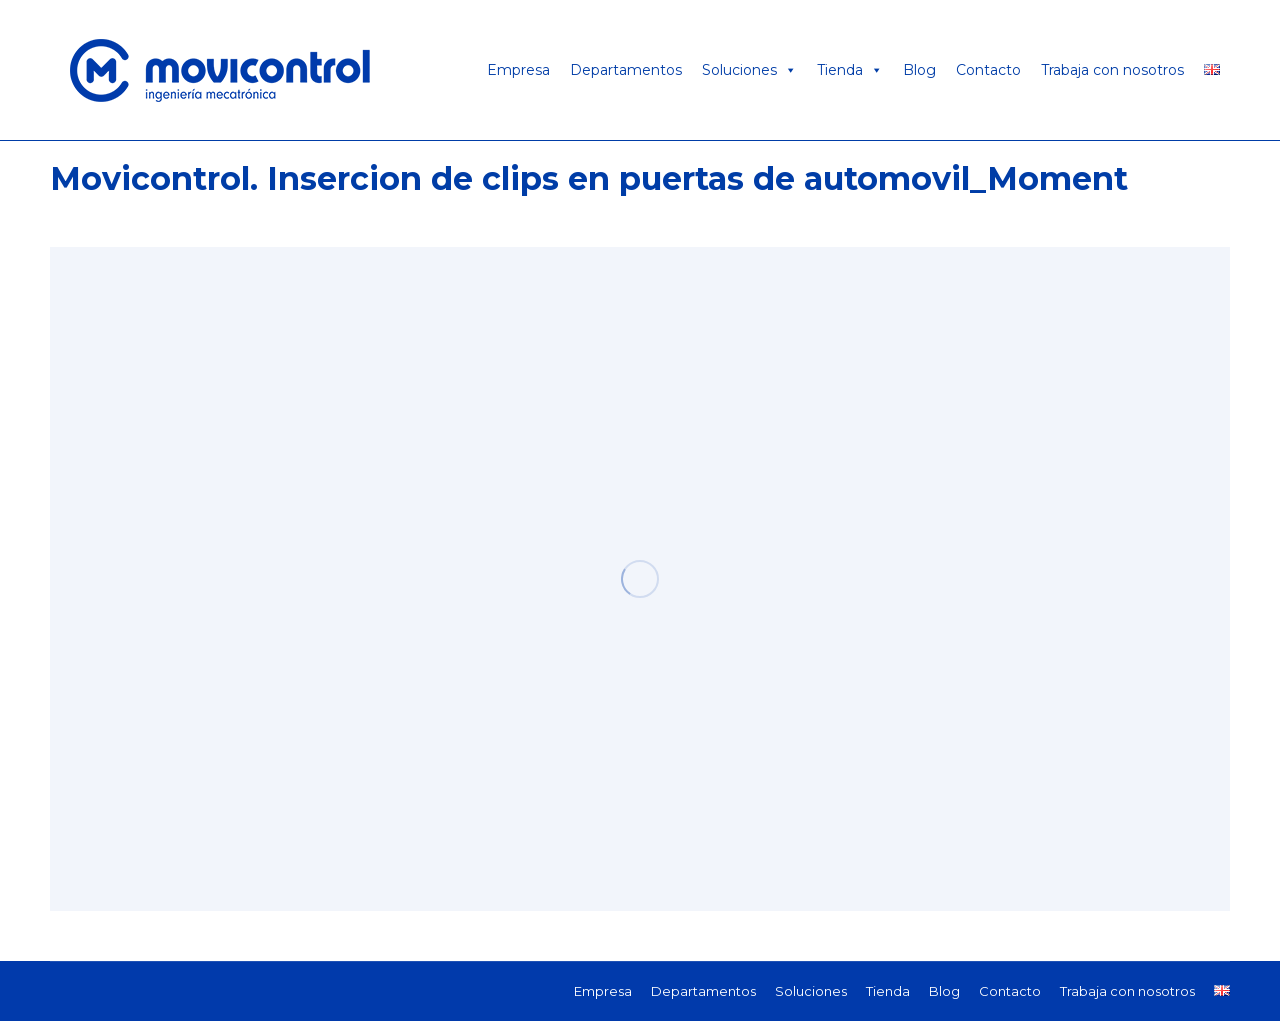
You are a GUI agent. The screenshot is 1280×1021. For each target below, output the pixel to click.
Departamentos (626, 70)
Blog (919, 70)
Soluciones (749, 70)
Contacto (988, 70)
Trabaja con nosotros (1112, 70)
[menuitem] (603, 991)
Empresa (518, 70)
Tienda (850, 70)
